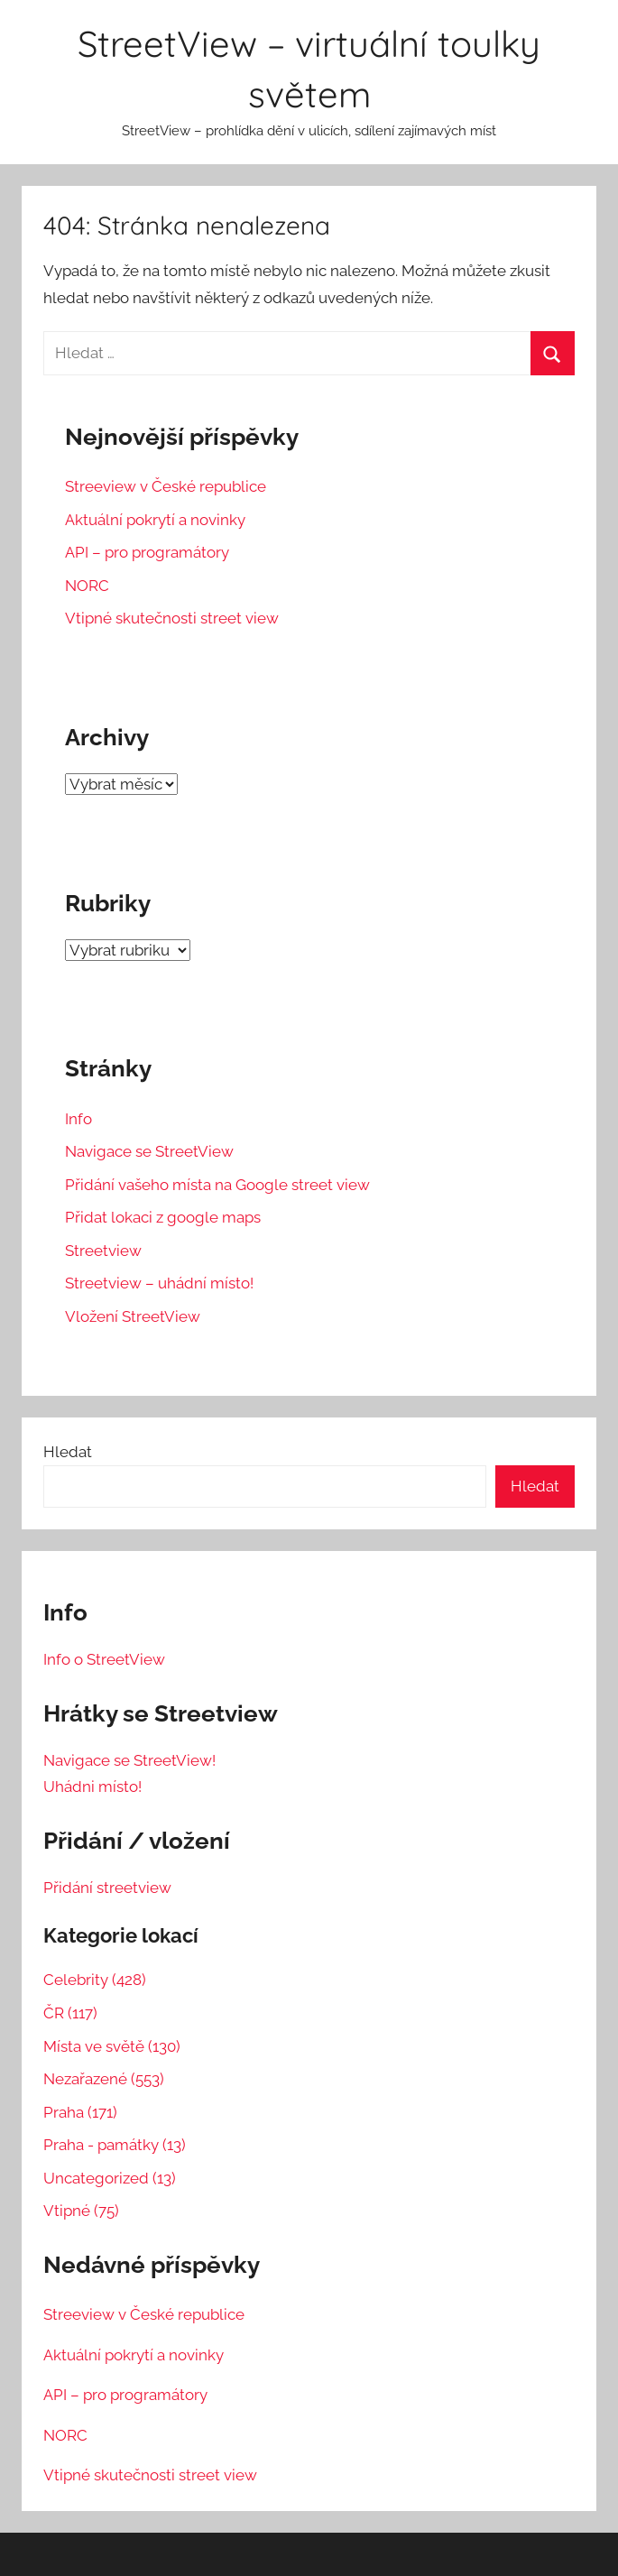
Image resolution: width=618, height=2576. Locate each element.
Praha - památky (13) (114, 2145)
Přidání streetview (107, 1888)
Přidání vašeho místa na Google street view (217, 1185)
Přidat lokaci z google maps (163, 1217)
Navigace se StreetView (149, 1151)
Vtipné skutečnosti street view (172, 618)
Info (78, 1119)
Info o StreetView (104, 1659)
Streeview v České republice (165, 486)
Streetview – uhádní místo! (159, 1283)
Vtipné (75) (81, 2211)
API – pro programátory (147, 552)
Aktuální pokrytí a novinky (155, 520)
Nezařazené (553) (103, 2079)
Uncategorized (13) (109, 2178)
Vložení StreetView (132, 1316)
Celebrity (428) (94, 1980)
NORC (87, 586)
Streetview (103, 1251)
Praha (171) (80, 2112)
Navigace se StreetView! (129, 1760)
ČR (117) (70, 2013)
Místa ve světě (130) (111, 2046)
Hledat (67, 1452)
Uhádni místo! (92, 1786)
